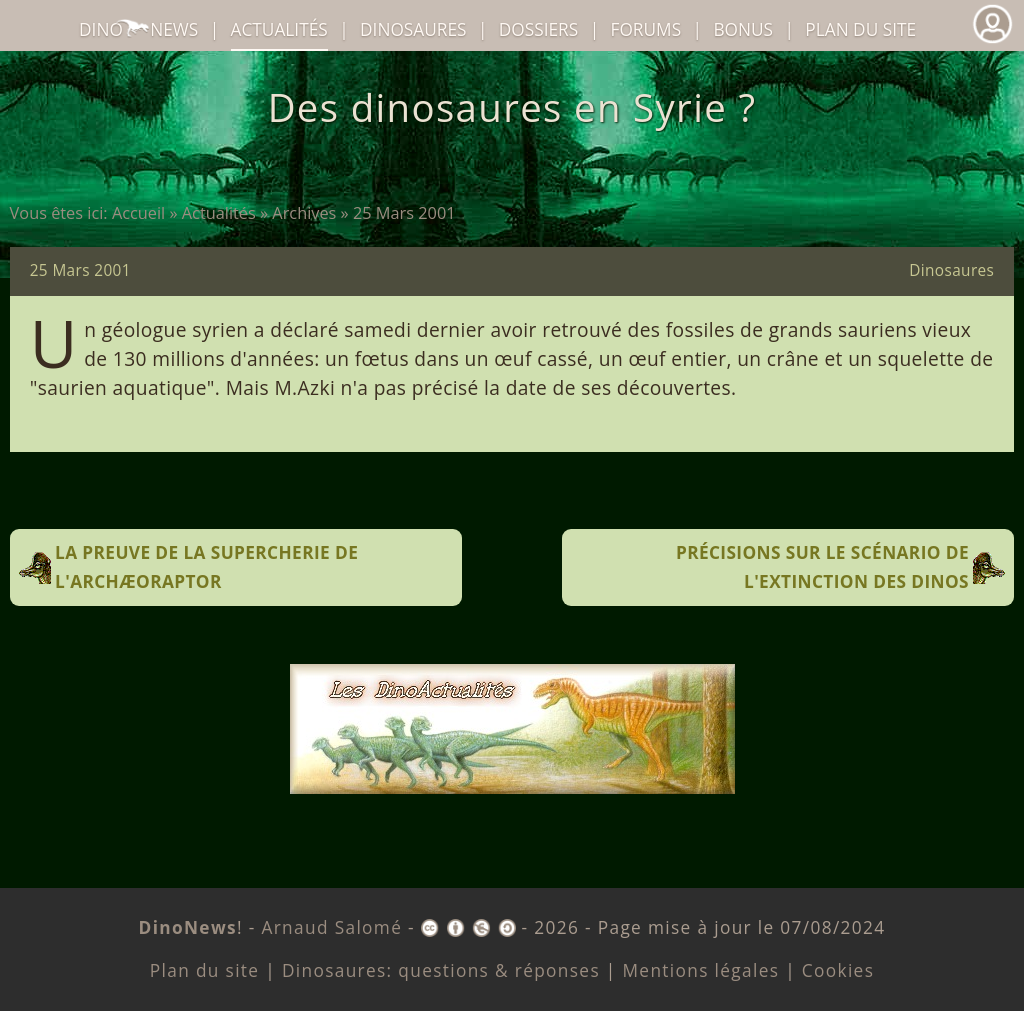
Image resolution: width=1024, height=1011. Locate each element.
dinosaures (413, 29)
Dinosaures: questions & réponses (441, 970)
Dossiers (538, 29)
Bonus (743, 29)
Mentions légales (700, 970)
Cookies (838, 970)
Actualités (219, 213)
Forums (646, 29)
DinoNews (138, 29)
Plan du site (860, 29)
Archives (304, 213)
